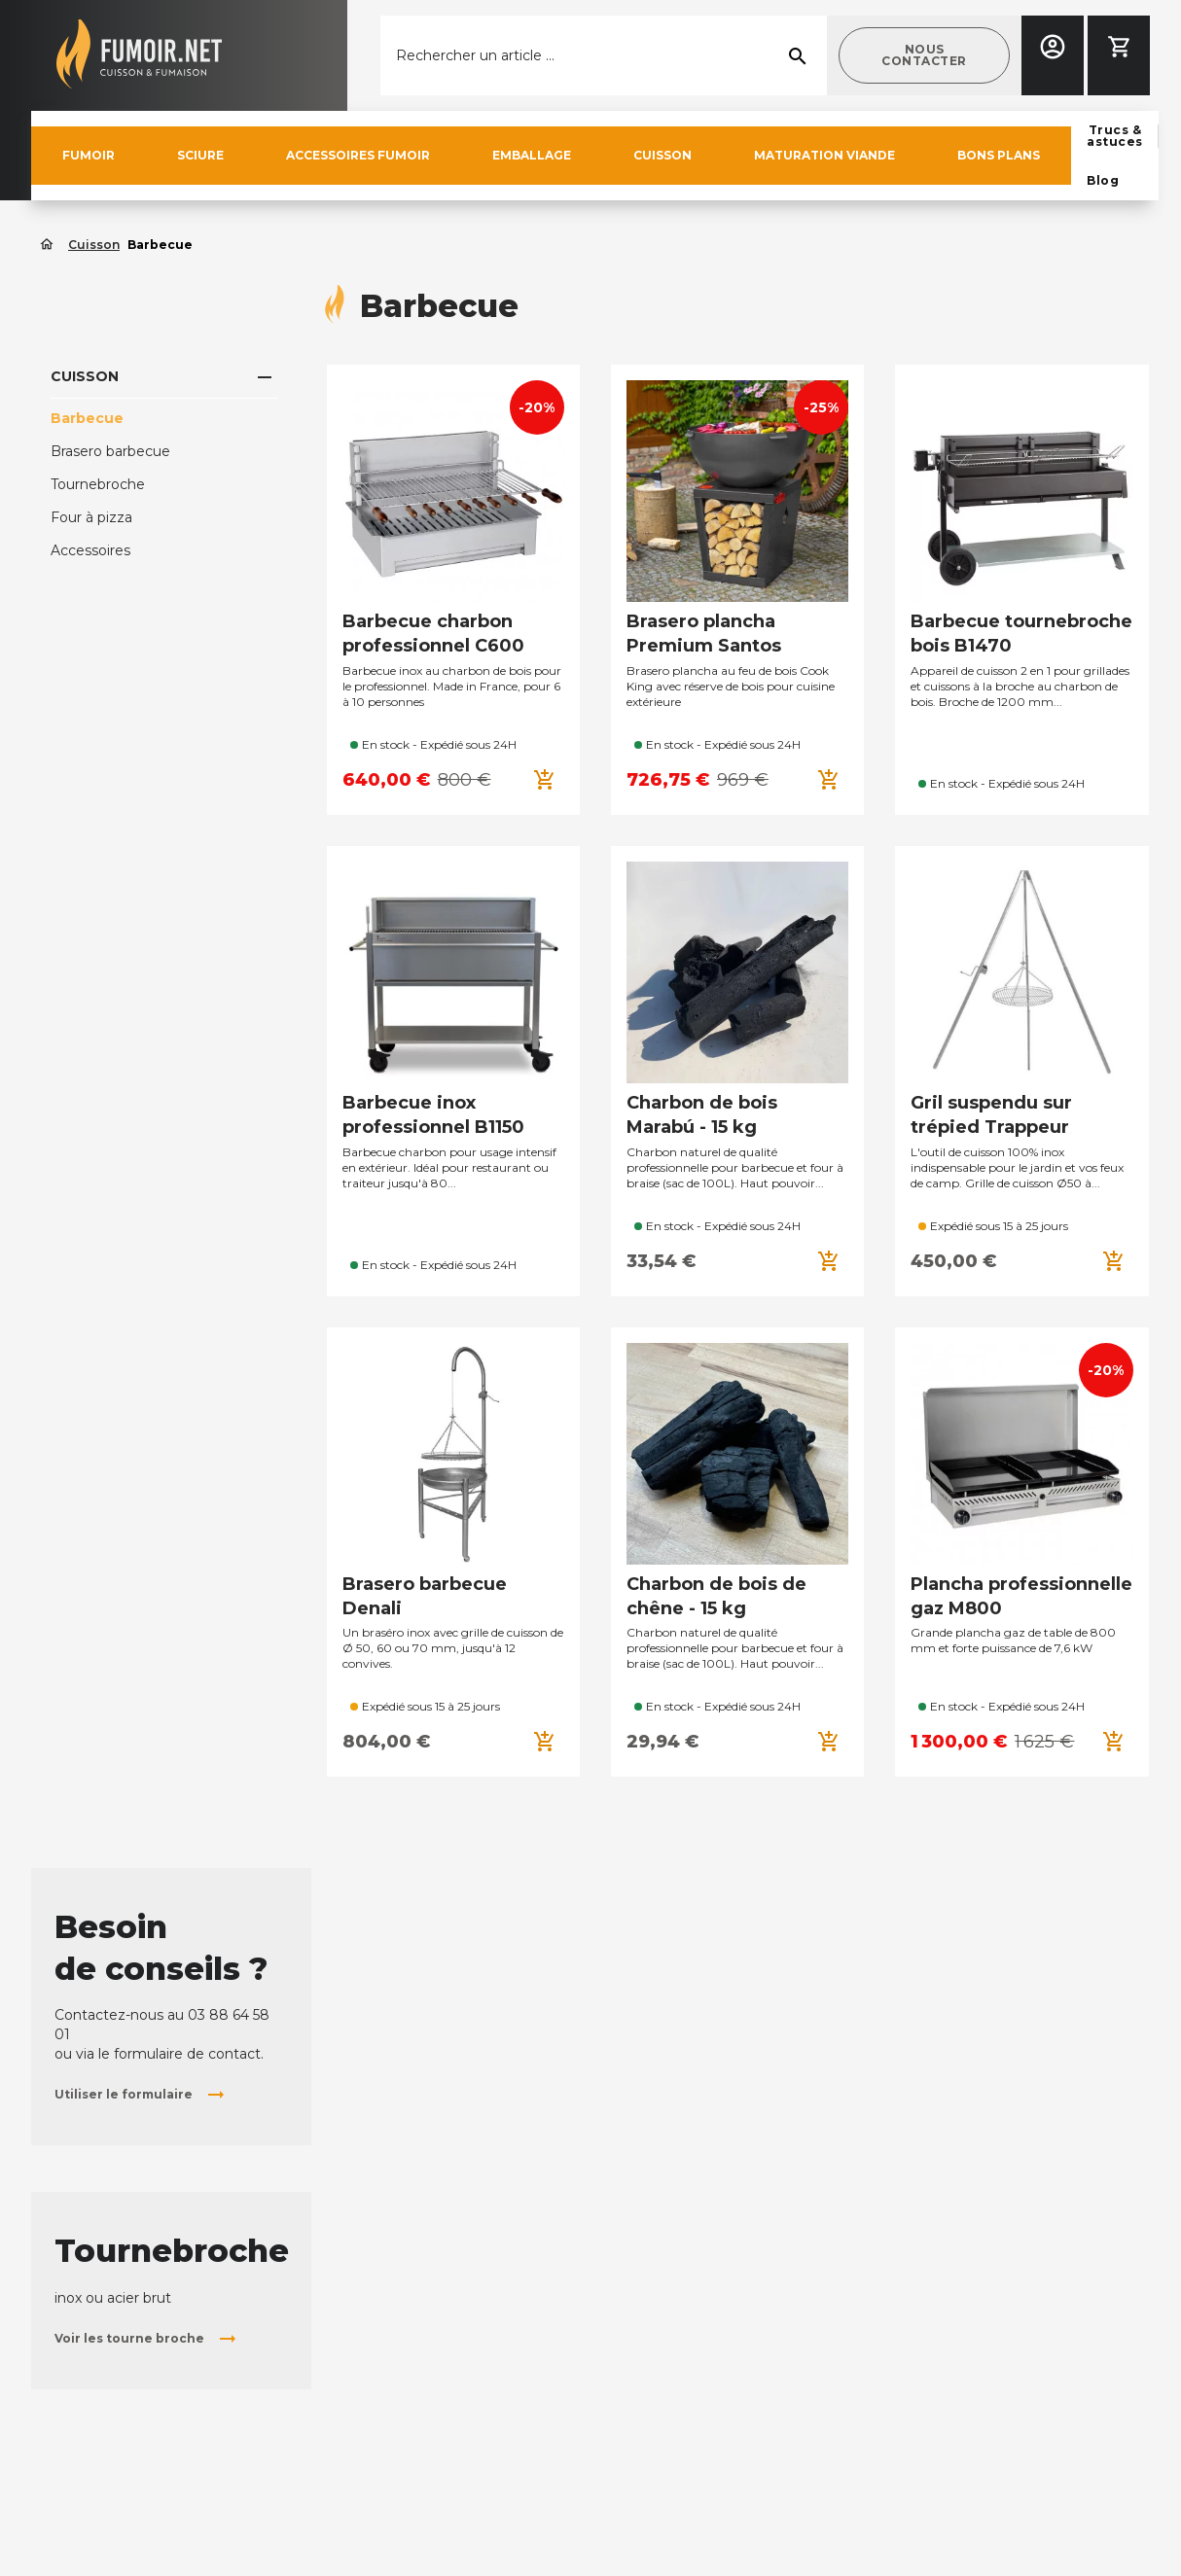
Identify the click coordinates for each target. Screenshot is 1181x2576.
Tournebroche (98, 484)
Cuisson (85, 376)
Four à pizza (91, 517)
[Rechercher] (603, 55)
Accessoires (90, 550)
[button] (924, 55)
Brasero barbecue (110, 451)
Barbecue (87, 418)
